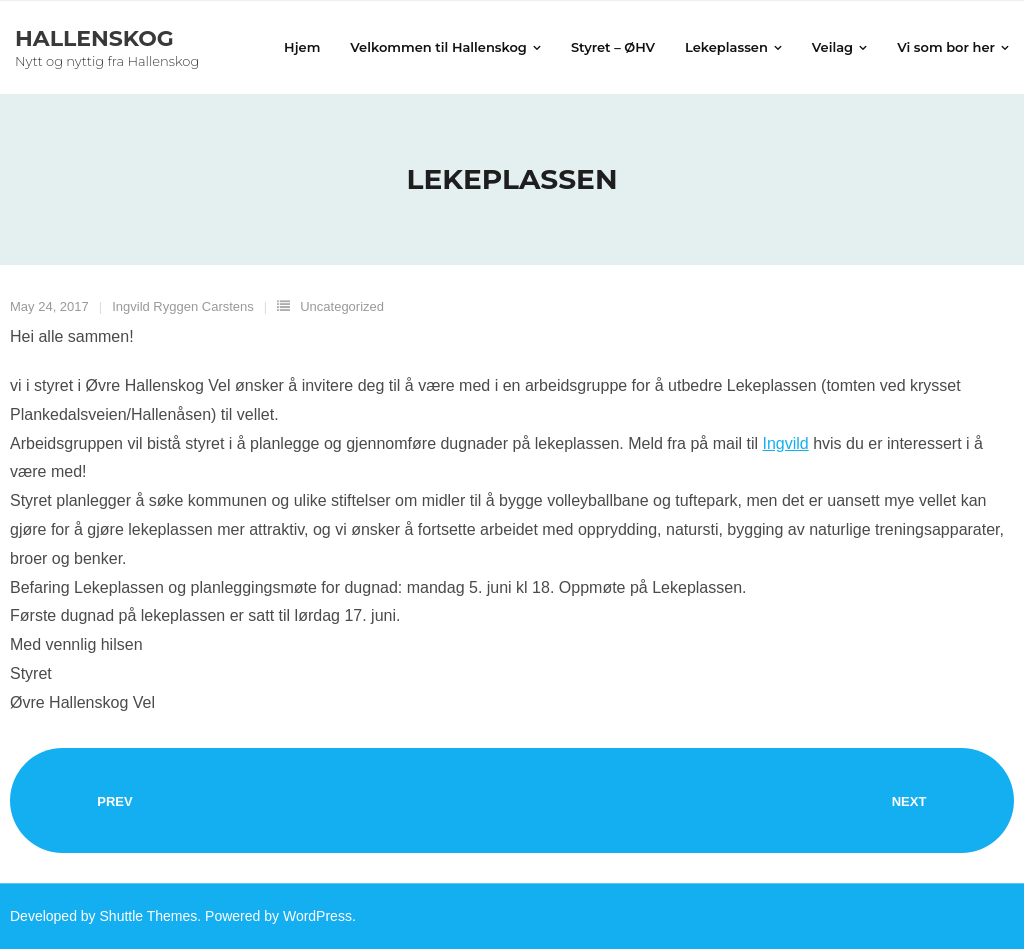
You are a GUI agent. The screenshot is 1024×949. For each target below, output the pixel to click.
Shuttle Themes (149, 916)
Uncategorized (342, 306)
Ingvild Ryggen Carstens (183, 306)
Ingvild (785, 443)
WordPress (317, 916)
